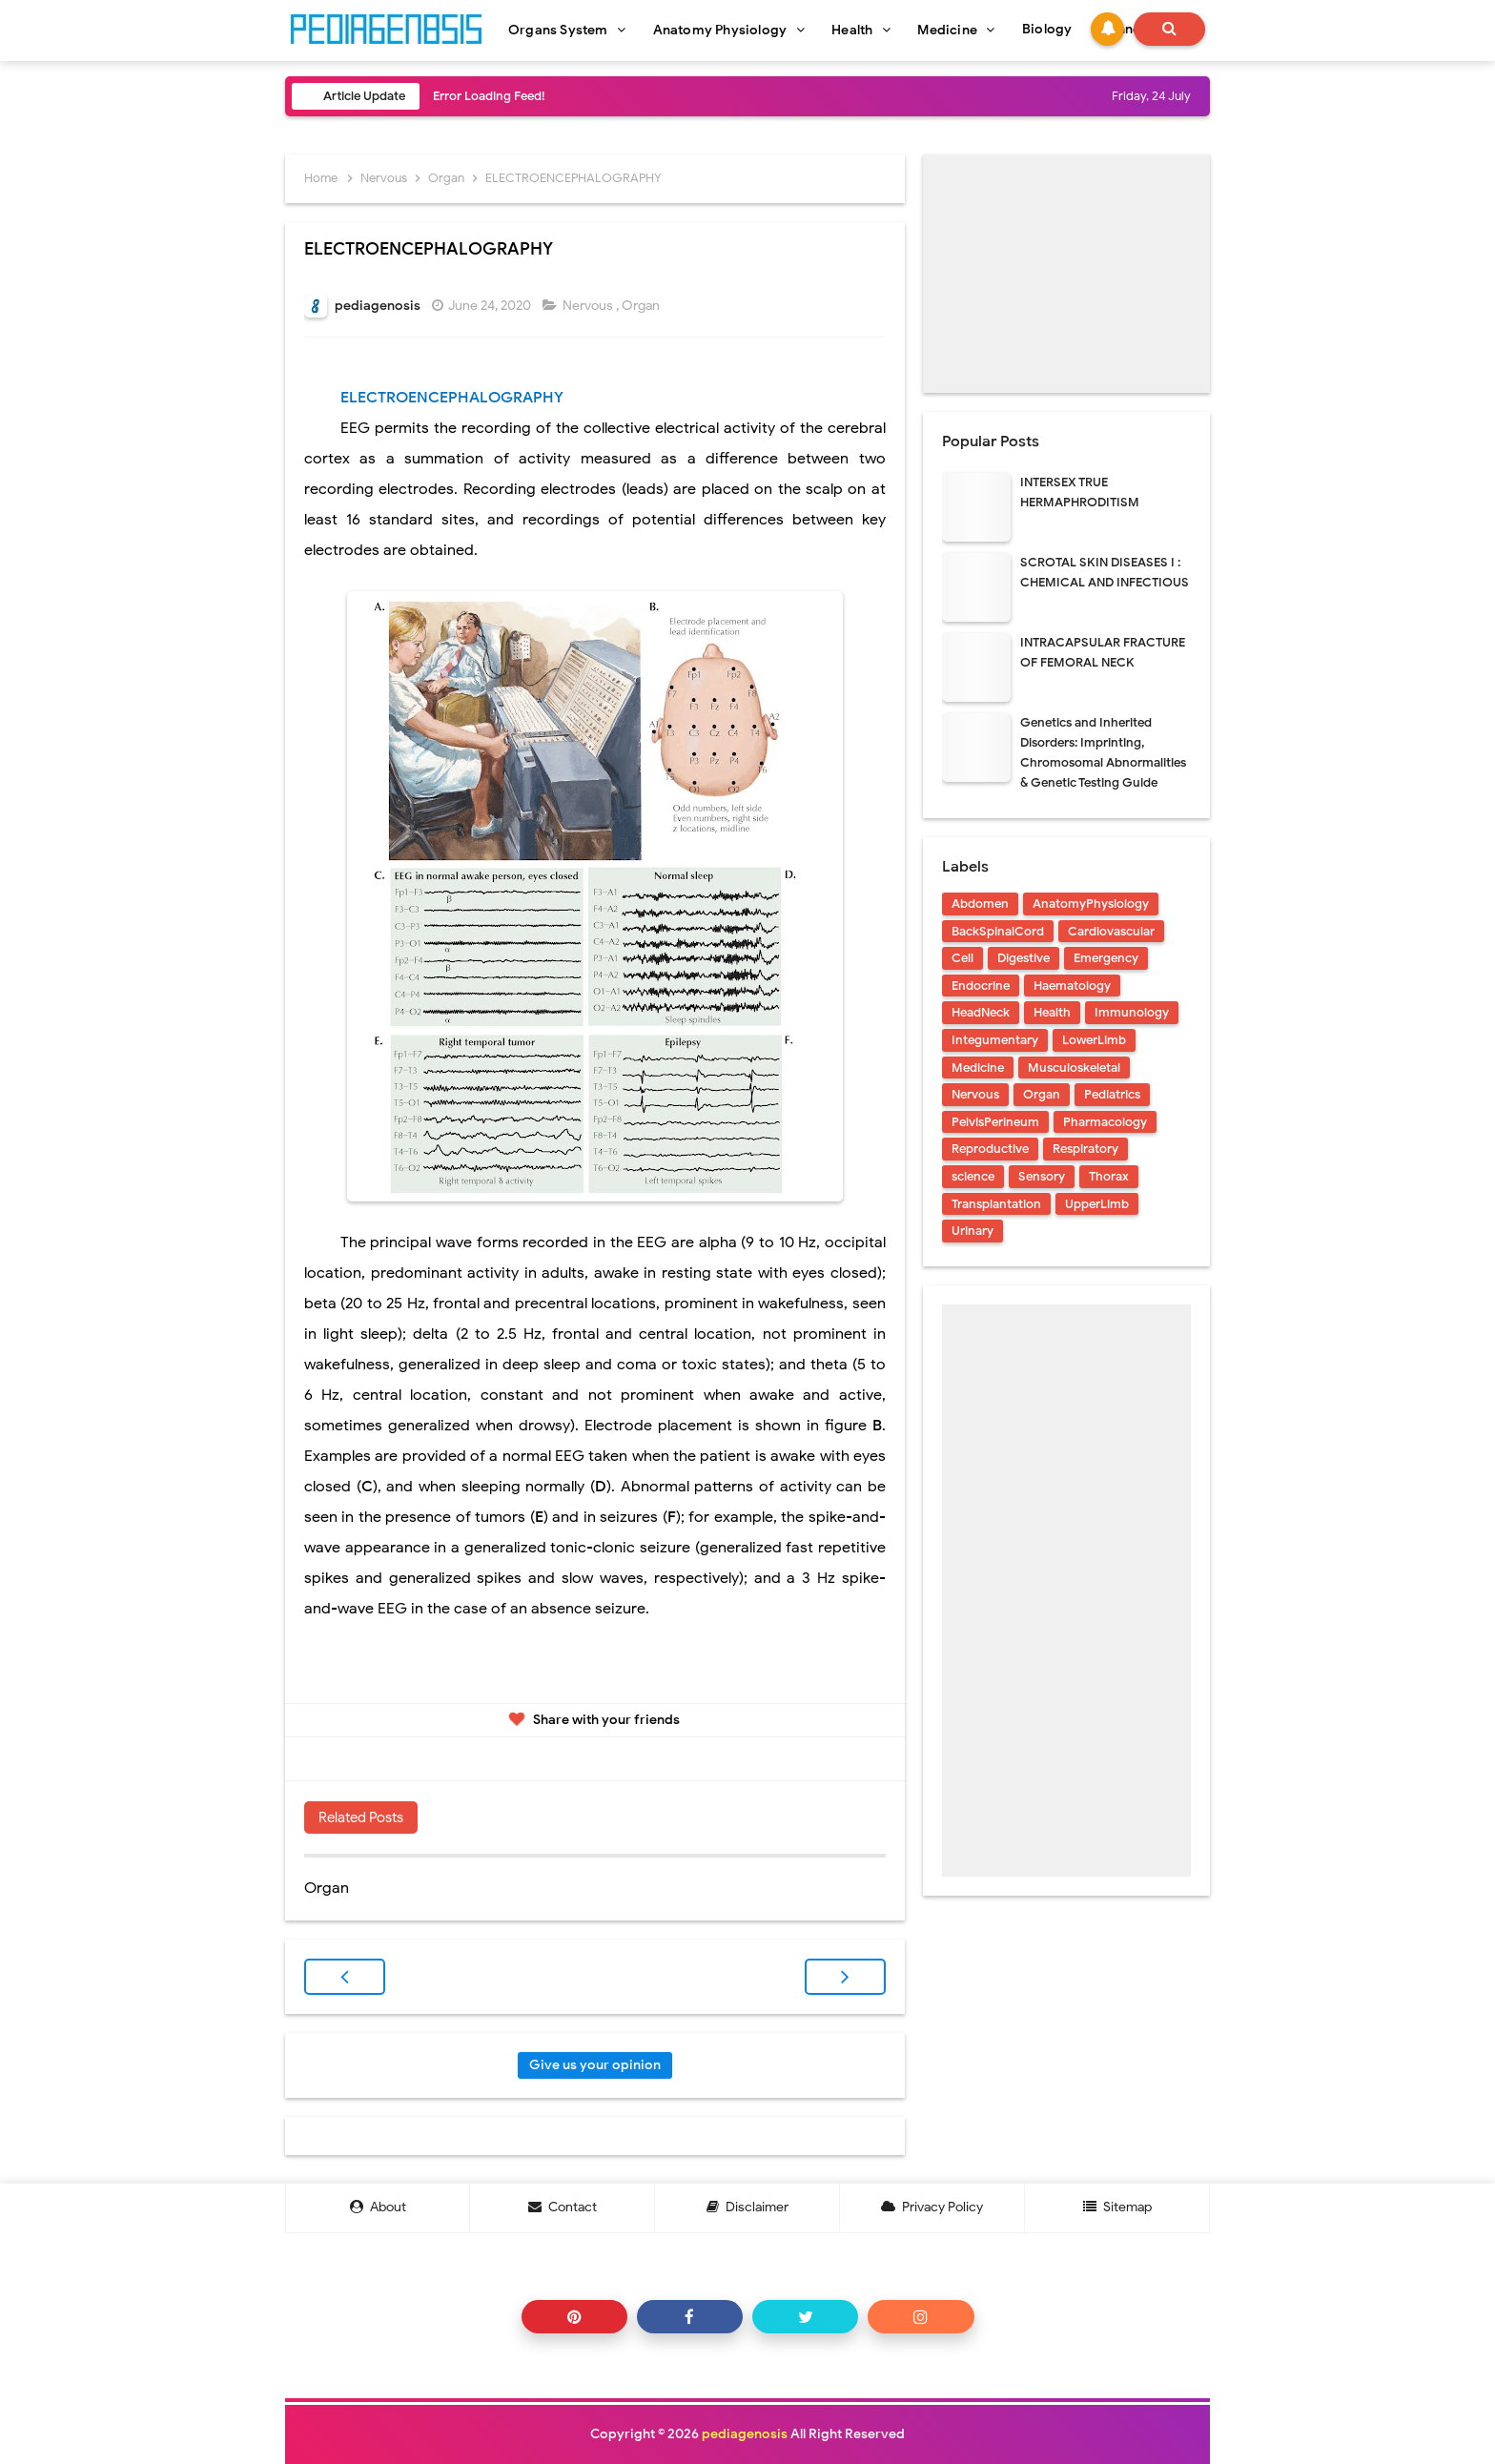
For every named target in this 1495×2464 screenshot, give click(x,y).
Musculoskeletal (1074, 1067)
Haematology (1072, 985)
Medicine (978, 1067)
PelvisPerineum (995, 1122)
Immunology (1132, 1012)
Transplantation (996, 1204)
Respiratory (1085, 1148)
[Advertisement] (1066, 273)
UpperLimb (1097, 1204)
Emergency (1106, 958)
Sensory (1041, 1176)
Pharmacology (1105, 1122)
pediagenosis (745, 2434)
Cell (962, 958)
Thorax (1109, 1176)
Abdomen (980, 903)
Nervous (589, 306)
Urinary (972, 1230)
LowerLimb (1094, 1040)
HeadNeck (981, 1012)
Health (1052, 1012)
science (973, 1176)
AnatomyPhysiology (1091, 903)
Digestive (1023, 958)
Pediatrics (1112, 1094)
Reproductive (990, 1148)
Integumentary (995, 1040)
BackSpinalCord (998, 931)
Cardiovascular (1111, 931)
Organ (642, 306)
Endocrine (981, 985)
